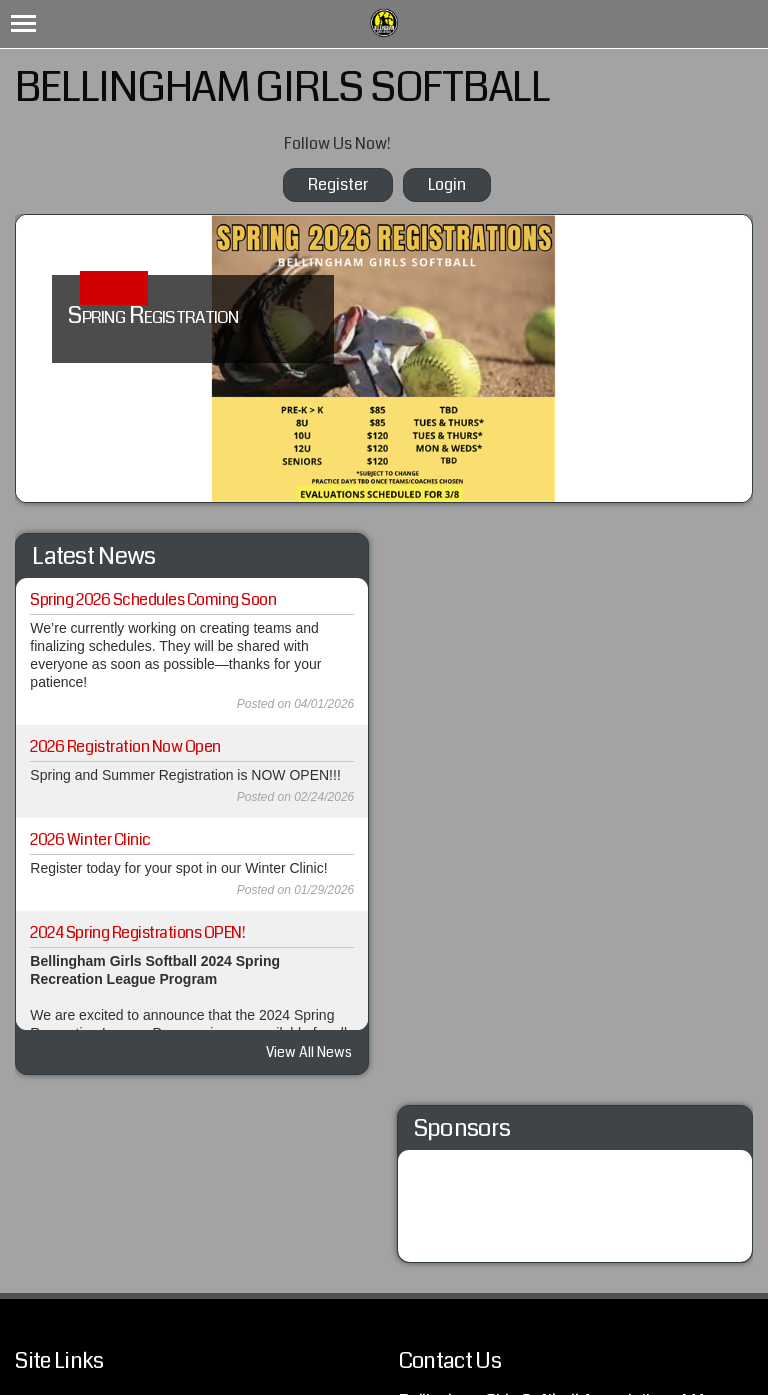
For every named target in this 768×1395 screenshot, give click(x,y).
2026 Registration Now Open (125, 746)
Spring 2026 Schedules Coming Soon (153, 599)
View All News (309, 1052)
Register (338, 184)
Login (447, 184)
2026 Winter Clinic (90, 839)
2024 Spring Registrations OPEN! (137, 932)
